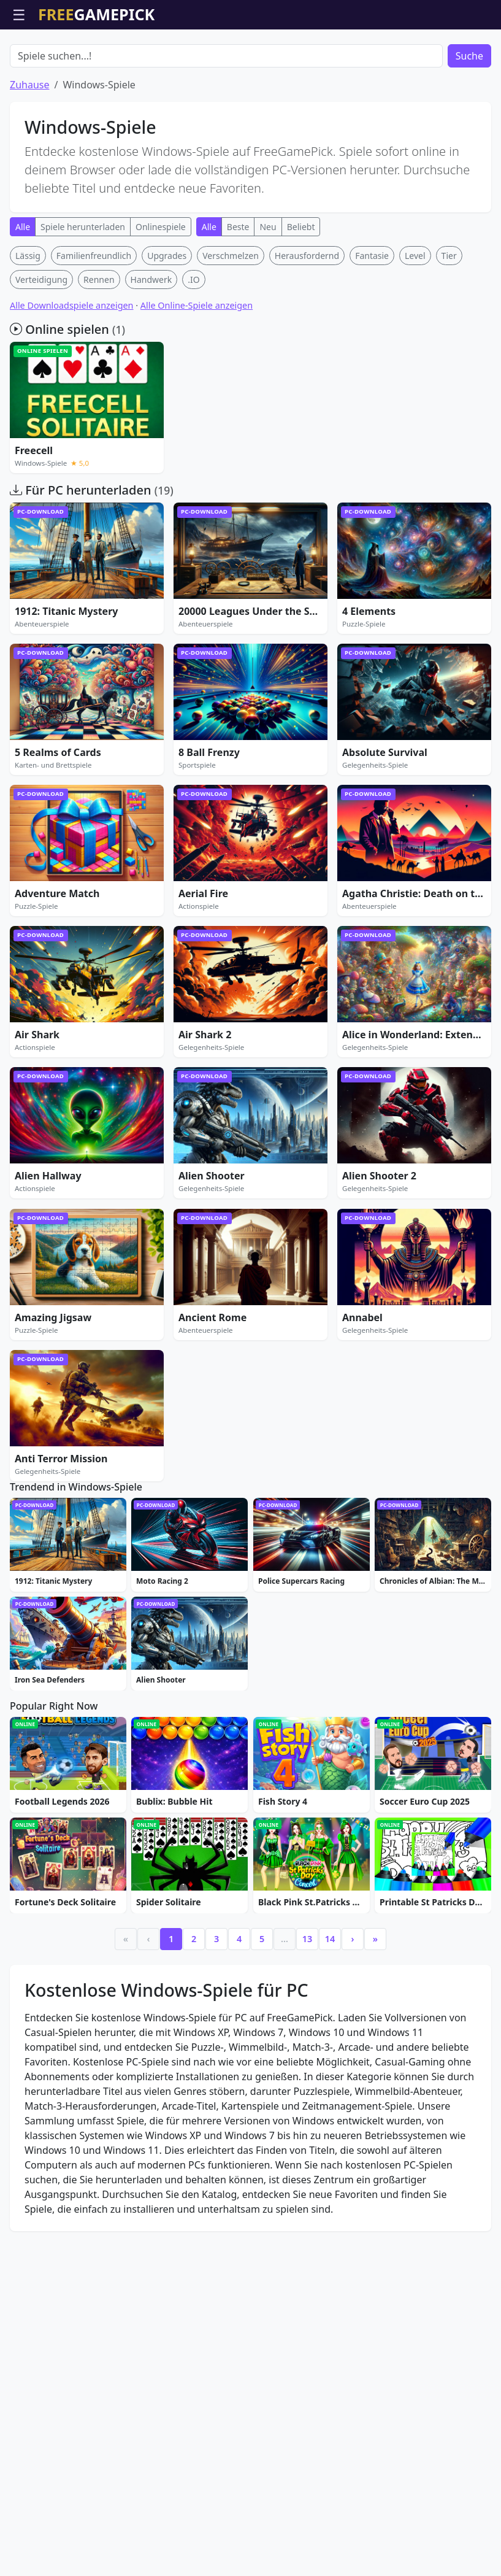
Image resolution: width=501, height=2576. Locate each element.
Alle (22, 297)
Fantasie (372, 325)
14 (330, 2200)
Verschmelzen (230, 325)
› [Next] (352, 2200)
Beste (238, 297)
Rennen (98, 349)
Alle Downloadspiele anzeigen (72, 375)
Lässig (27, 325)
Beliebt (301, 297)
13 (307, 2200)
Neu (267, 297)
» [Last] (375, 2200)
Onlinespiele (161, 297)
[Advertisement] (251, 60)
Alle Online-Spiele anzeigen (196, 375)
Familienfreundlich (93, 325)
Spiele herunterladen (82, 297)
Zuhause (29, 154)
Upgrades (166, 325)
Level (415, 325)
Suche (469, 126)
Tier (449, 325)
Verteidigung (41, 349)
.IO (193, 349)
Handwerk (151, 349)
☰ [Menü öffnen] (19, 14)
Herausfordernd (307, 325)
